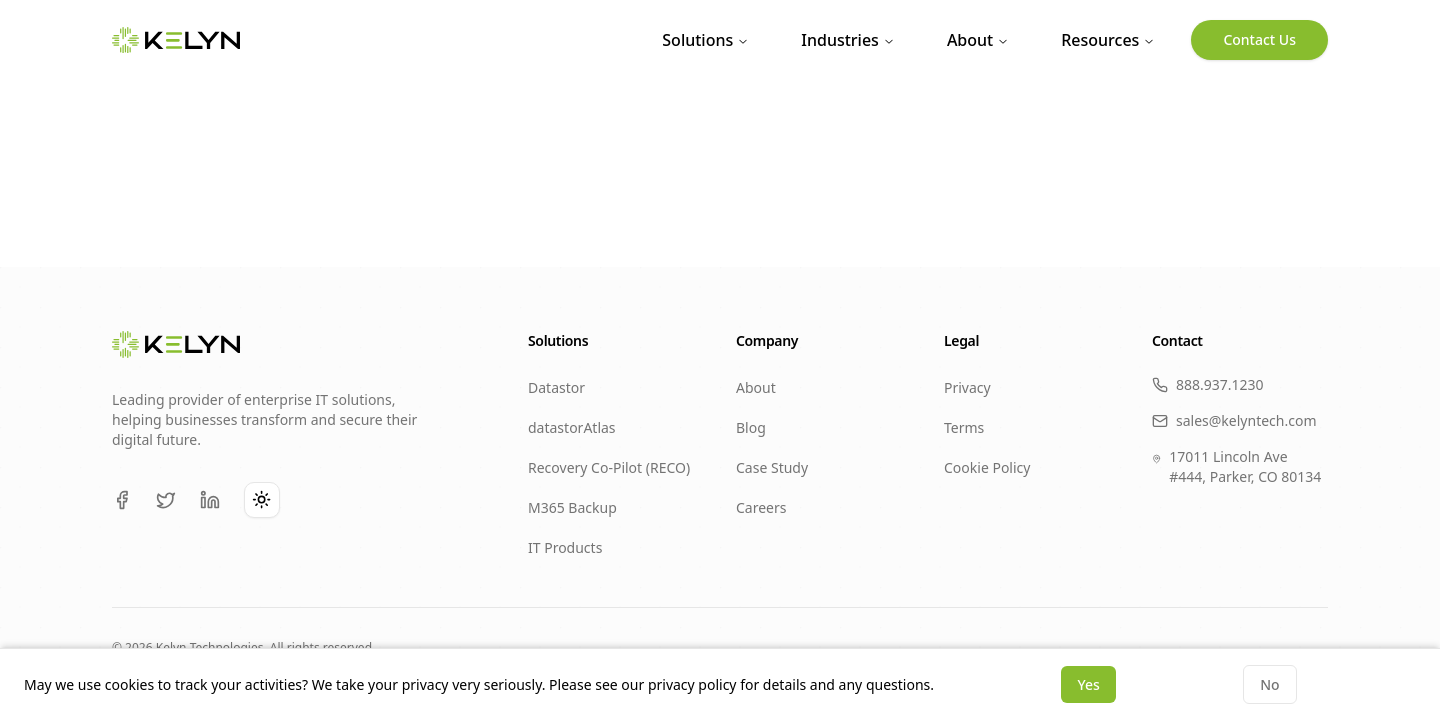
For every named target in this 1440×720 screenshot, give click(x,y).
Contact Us (1259, 39)
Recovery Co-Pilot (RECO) (609, 467)
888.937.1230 (1208, 384)
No (1269, 684)
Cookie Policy (987, 467)
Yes (1088, 684)
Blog (751, 427)
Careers (761, 507)
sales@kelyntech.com (1234, 420)
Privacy (967, 387)
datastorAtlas (572, 427)
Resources (1108, 40)
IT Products (565, 547)
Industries (848, 40)
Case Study (772, 467)
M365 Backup (572, 507)
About (978, 40)
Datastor (556, 387)
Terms (964, 427)
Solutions (705, 40)
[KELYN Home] (176, 40)
